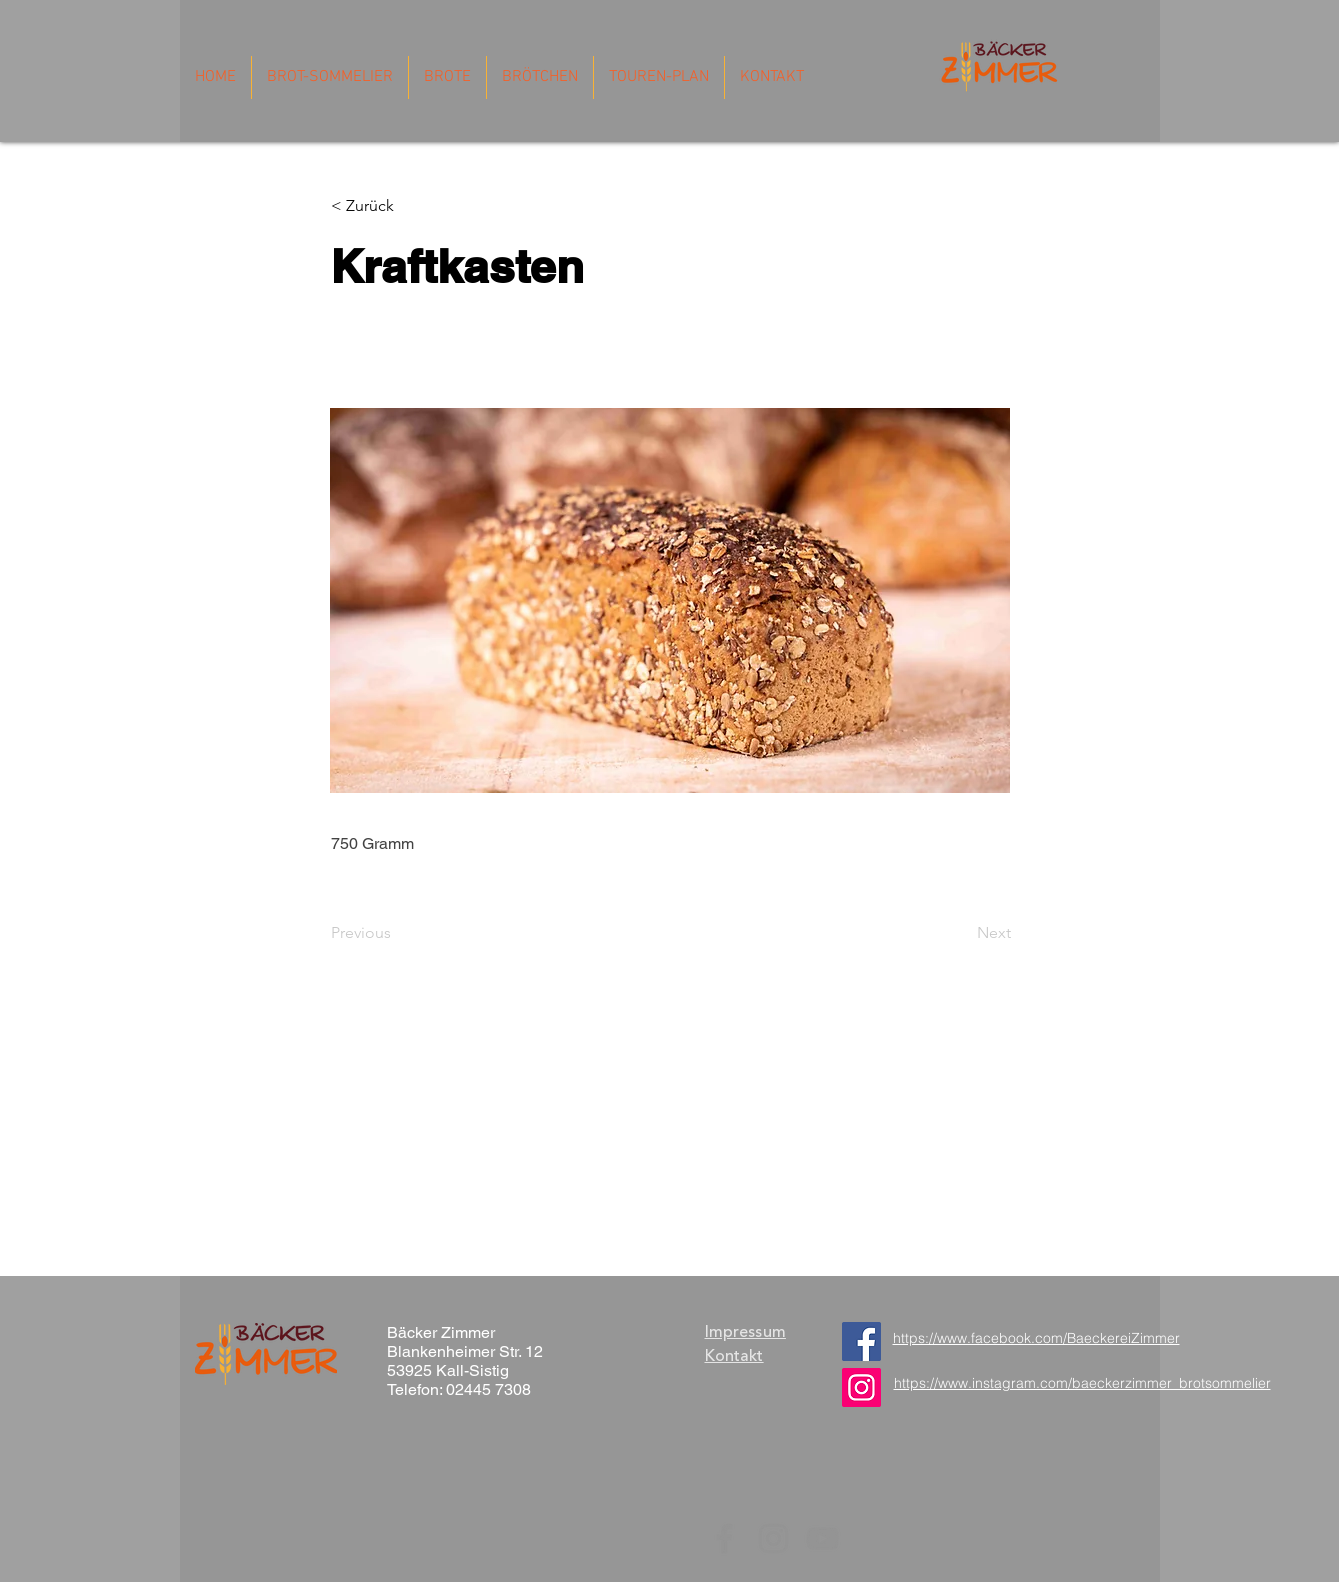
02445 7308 (488, 1389)
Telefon (413, 1389)
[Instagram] (773, 1538)
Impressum (745, 1332)
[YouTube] (822, 1538)
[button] (397, 206)
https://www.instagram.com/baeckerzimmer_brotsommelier (1082, 1383)
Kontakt (734, 1356)
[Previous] (397, 933)
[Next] (961, 933)
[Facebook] (861, 1341)
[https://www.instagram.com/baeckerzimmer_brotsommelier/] (861, 1387)
